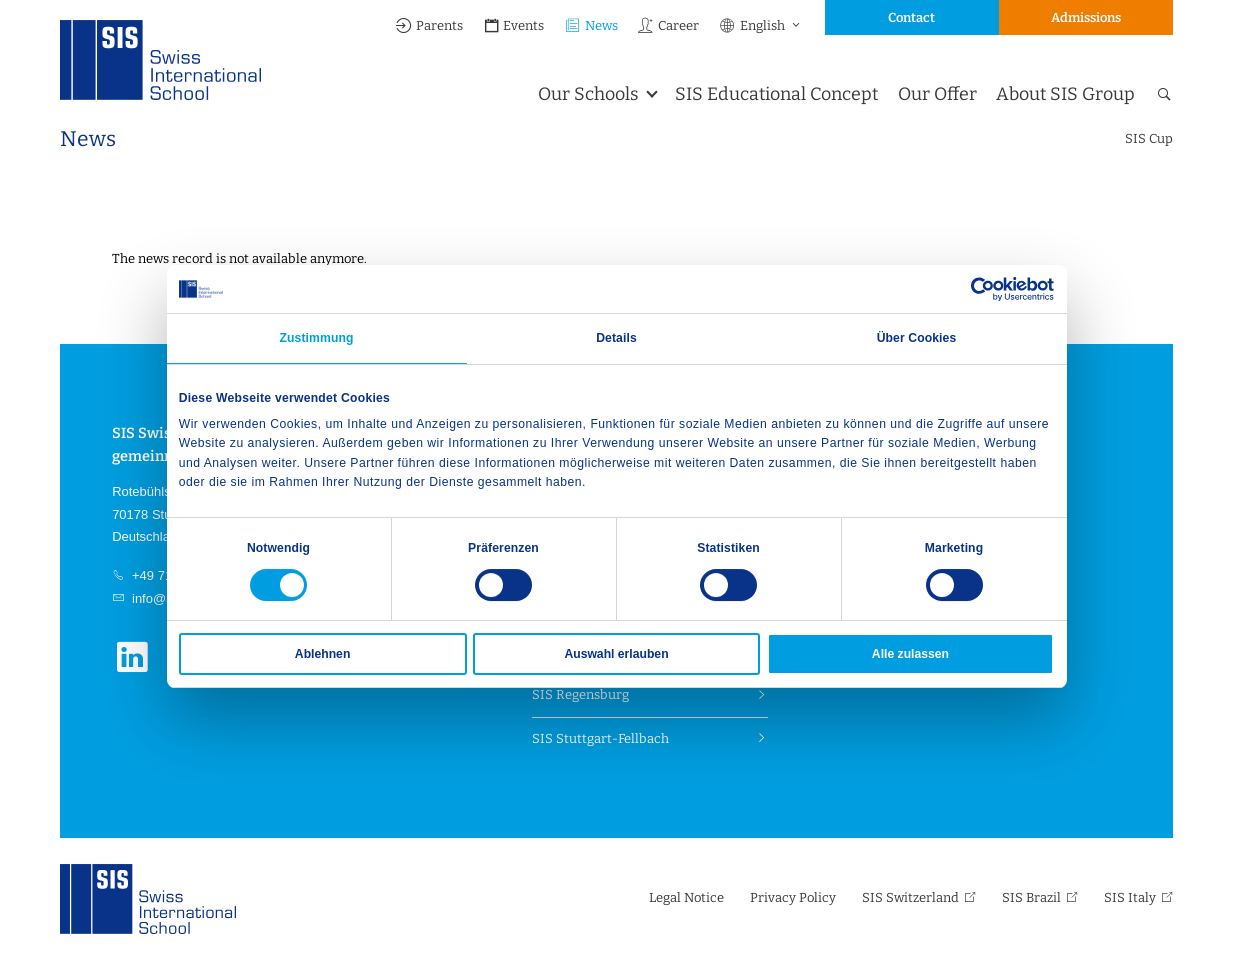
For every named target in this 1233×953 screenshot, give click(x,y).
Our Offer (937, 94)
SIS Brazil (1031, 897)
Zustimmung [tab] (316, 338)
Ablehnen (322, 654)
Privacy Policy (793, 897)
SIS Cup (1149, 138)
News (591, 25)
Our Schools (588, 94)
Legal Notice (686, 897)
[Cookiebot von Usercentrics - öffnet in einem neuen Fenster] (966, 289)
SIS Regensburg (580, 694)
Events (514, 25)
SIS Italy (1130, 897)
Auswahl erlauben (616, 654)
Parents (429, 25)
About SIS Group (1065, 94)
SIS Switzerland (910, 897)
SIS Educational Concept (776, 94)
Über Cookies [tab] (917, 338)
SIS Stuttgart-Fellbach (600, 738)
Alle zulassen (910, 654)
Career (668, 25)
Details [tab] (616, 338)
